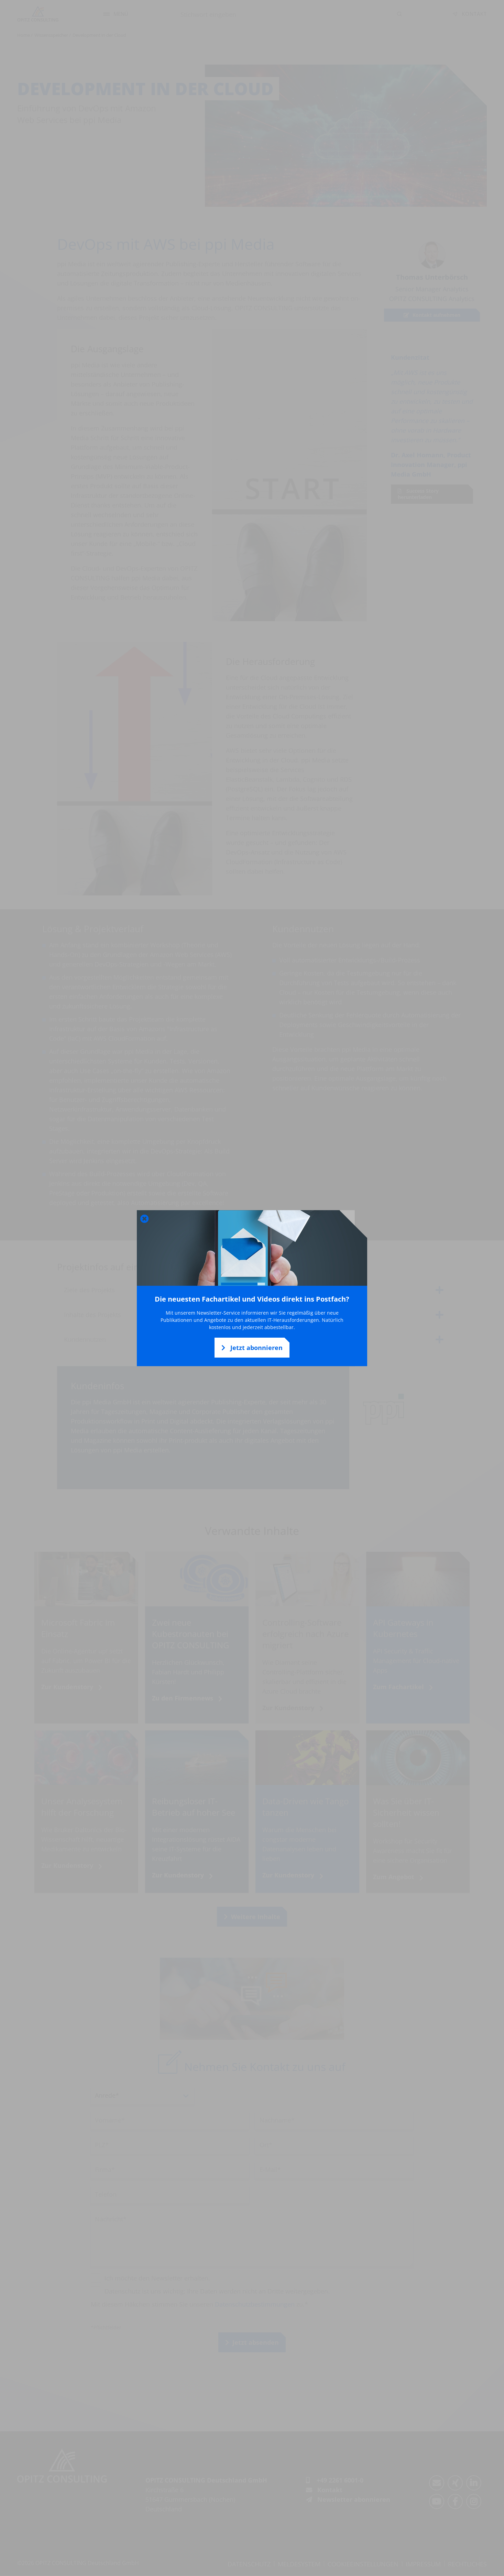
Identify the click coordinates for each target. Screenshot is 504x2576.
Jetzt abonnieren (252, 1347)
